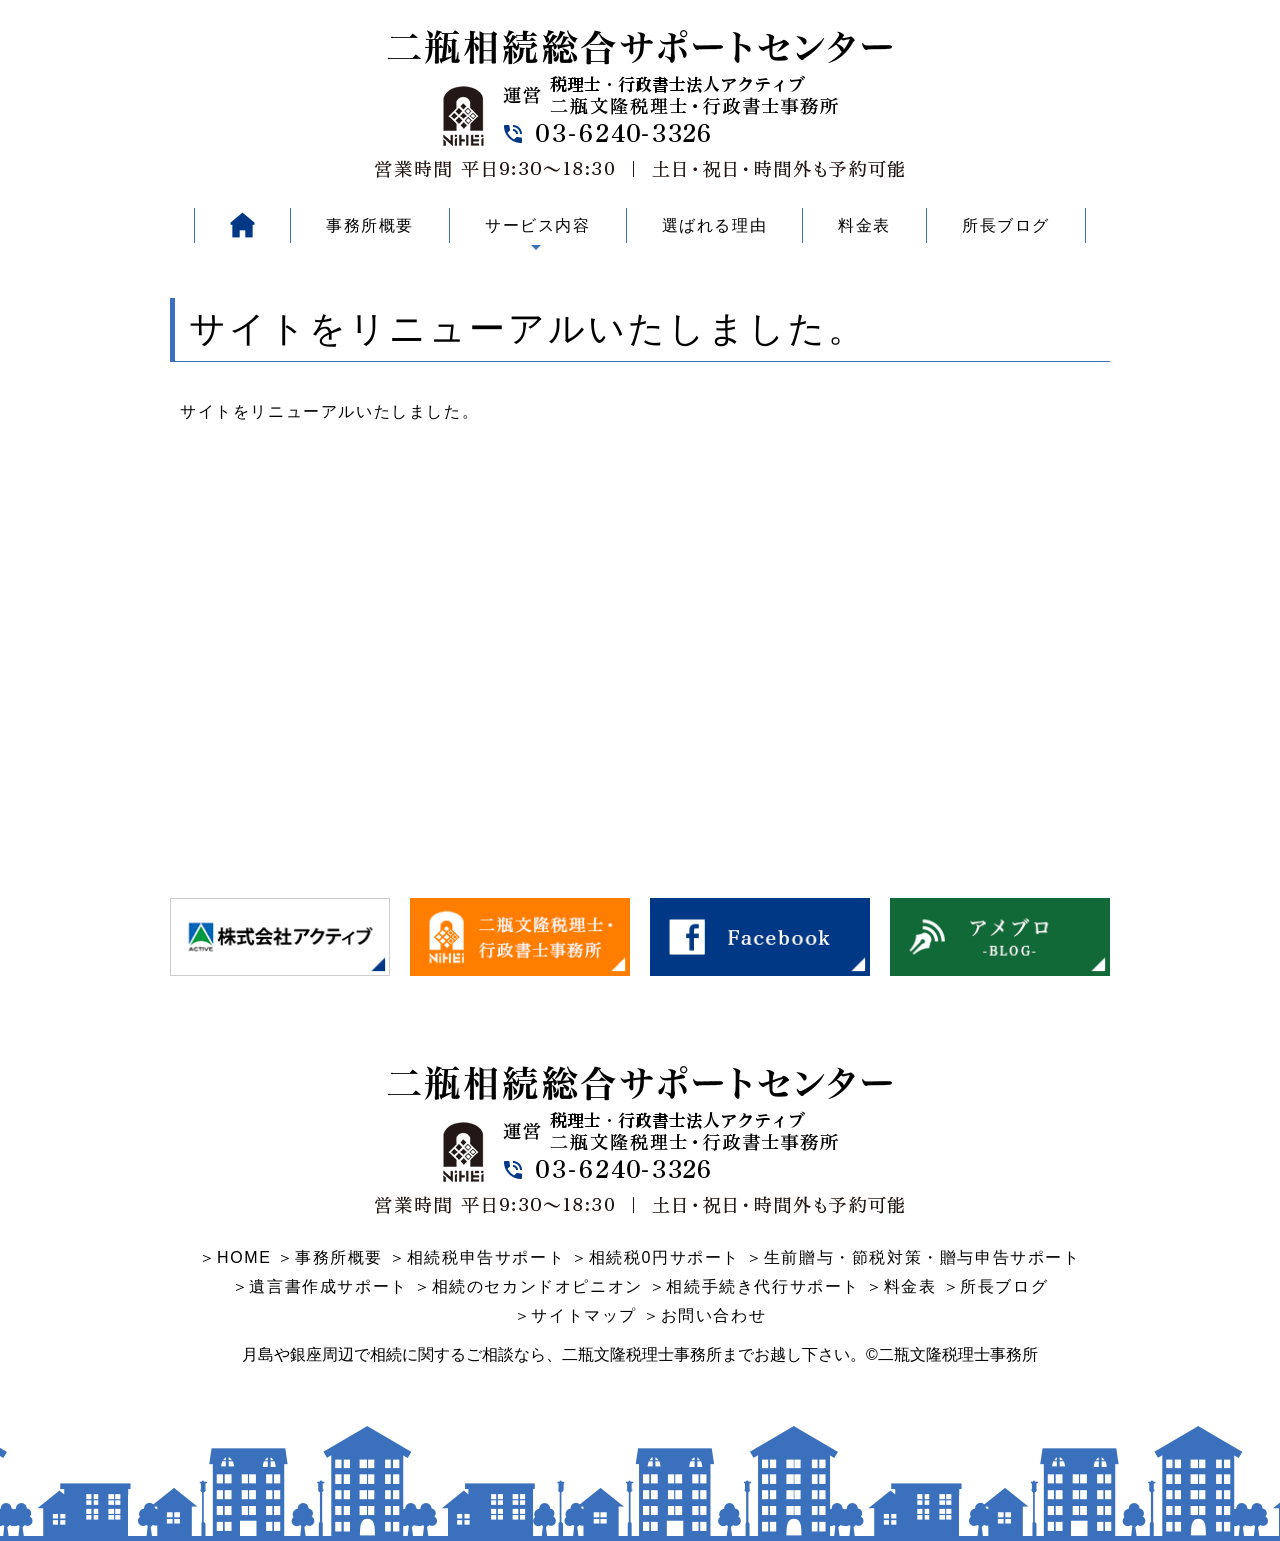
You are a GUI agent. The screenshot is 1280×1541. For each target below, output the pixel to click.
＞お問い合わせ (704, 1315)
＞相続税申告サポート (477, 1257)
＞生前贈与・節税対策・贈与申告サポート (913, 1257)
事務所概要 (370, 225)
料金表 (864, 225)
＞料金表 (901, 1286)
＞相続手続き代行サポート (754, 1286)
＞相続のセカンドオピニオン (528, 1286)
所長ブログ (1006, 225)
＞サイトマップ (575, 1315)
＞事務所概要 (330, 1257)
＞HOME (235, 1257)
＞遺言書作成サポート (320, 1286)
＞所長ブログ (996, 1286)
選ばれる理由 (715, 225)
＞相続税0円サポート (655, 1257)
